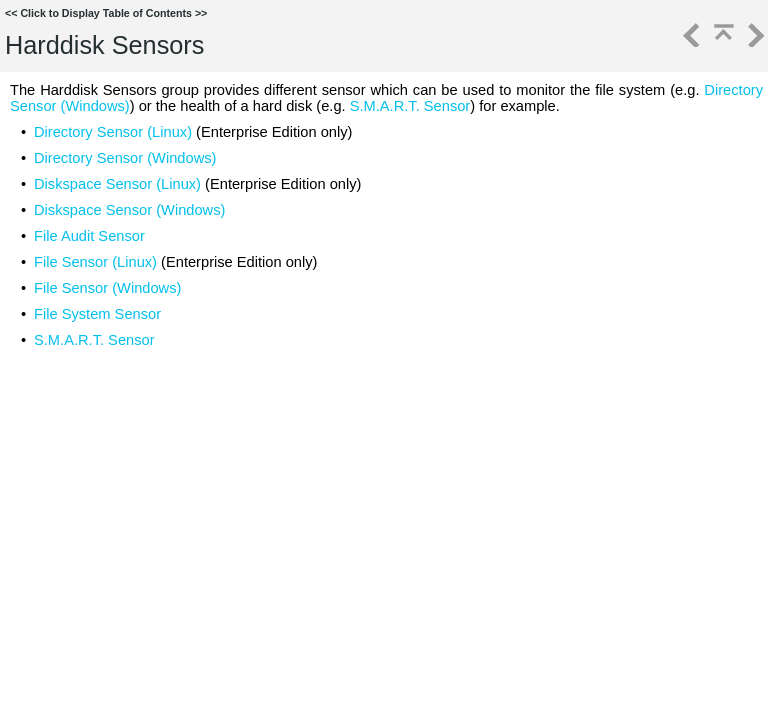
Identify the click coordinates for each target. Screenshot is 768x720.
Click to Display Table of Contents (106, 13)
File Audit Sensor (89, 236)
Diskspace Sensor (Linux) (117, 184)
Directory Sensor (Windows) (125, 158)
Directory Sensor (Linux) (113, 132)
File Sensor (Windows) (107, 288)
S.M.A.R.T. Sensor (410, 106)
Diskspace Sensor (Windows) (129, 210)
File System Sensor (97, 314)
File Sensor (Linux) (95, 262)
